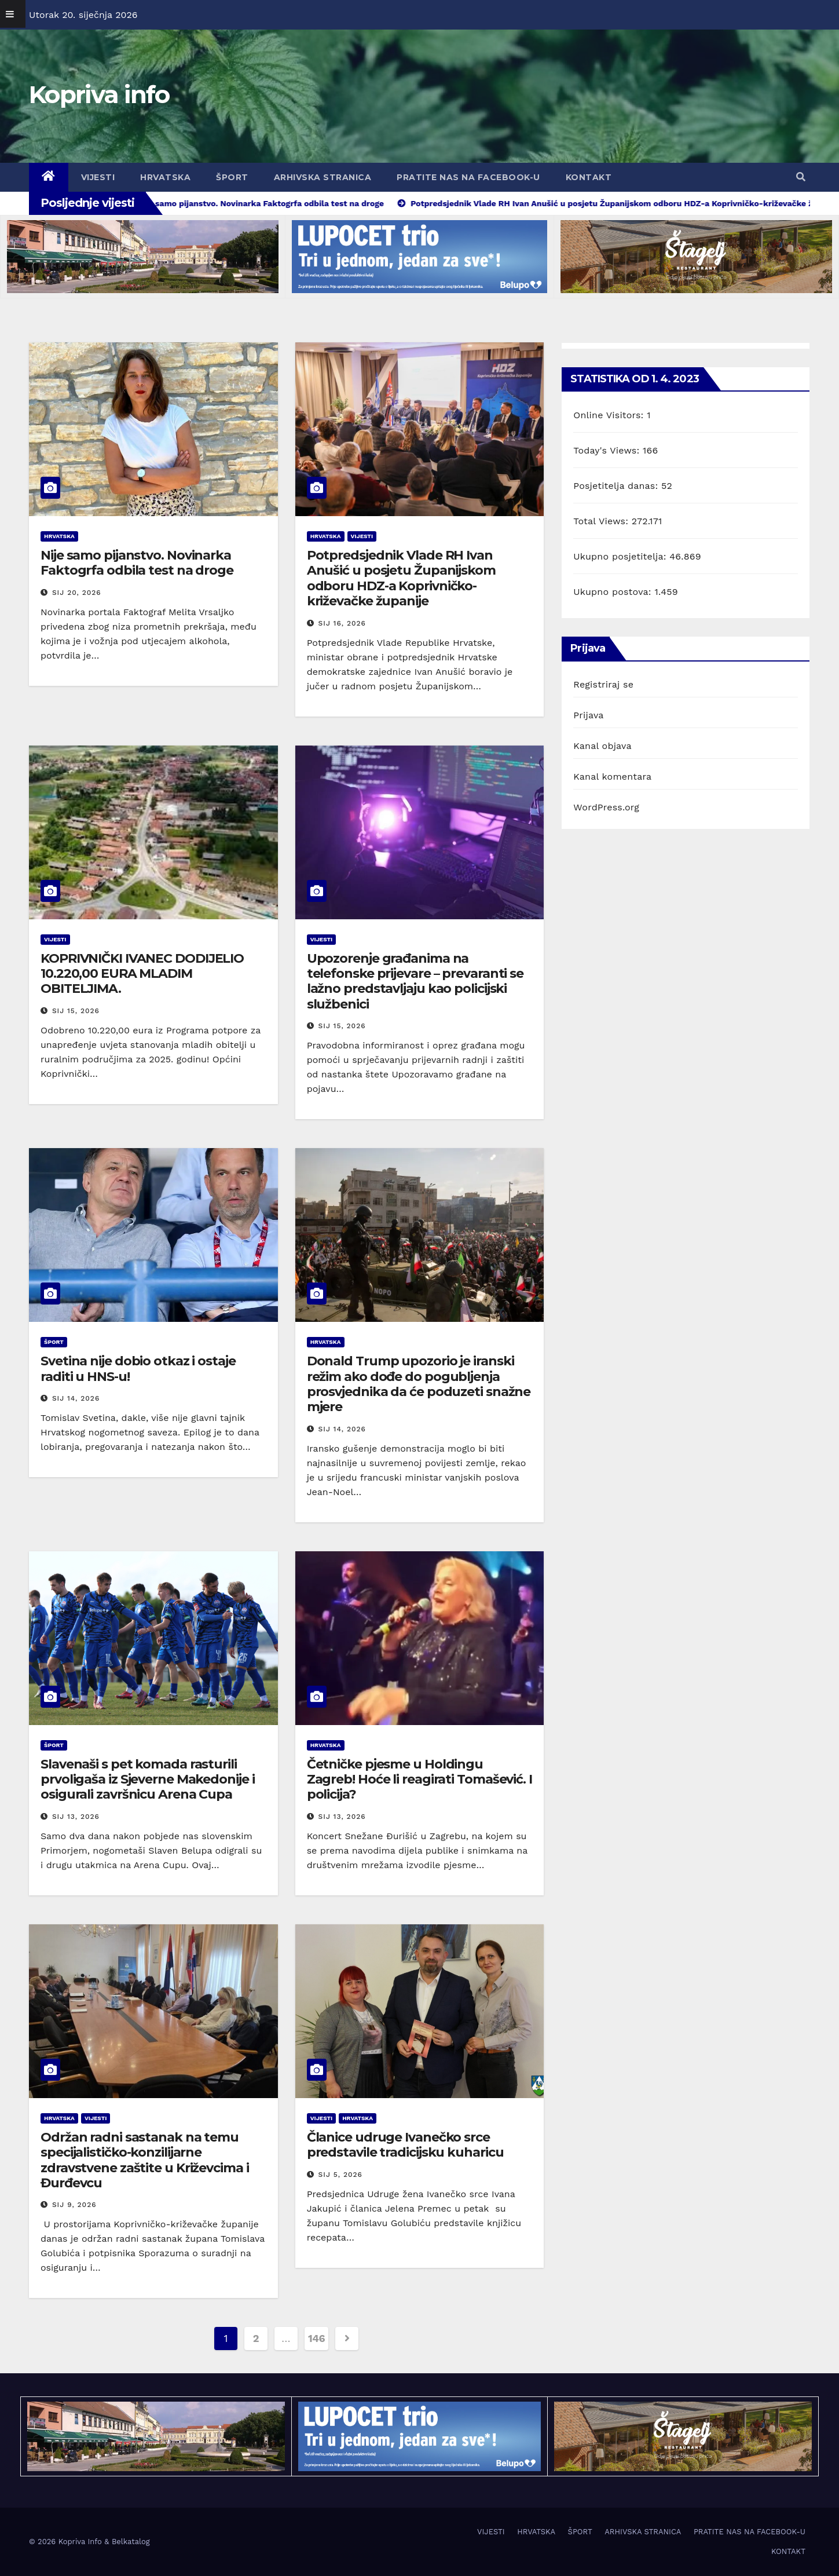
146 (316, 2338)
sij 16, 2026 (342, 623)
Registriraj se (603, 684)
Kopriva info (99, 94)
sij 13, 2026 (76, 1817)
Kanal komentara (612, 776)
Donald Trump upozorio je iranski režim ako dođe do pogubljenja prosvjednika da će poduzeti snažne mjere (419, 1384)
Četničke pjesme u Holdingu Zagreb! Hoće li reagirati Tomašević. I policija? (419, 1779)
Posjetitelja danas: (617, 485)
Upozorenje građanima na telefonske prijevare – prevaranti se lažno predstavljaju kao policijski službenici (415, 981)
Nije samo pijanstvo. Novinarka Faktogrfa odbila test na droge (137, 562)
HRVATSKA (165, 177)
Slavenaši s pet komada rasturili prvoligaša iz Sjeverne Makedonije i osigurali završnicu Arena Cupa (148, 1779)
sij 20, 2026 (76, 593)
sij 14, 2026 (76, 1398)
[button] (800, 176)
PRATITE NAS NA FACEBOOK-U (468, 177)
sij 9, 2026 (74, 2205)
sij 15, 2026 (76, 1011)
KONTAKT (589, 177)
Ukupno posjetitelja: (621, 556)
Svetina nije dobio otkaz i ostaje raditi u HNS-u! (138, 1368)
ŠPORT (232, 177)
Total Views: (602, 521)
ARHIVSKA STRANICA (323, 177)
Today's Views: (608, 450)
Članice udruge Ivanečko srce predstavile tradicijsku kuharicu (405, 2144)
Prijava (588, 715)
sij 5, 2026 (340, 2175)
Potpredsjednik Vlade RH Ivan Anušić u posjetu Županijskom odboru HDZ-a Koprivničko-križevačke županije (401, 578)
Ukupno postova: (613, 591)
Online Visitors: (610, 415)
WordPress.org (606, 807)
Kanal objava (602, 745)
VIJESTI (98, 177)
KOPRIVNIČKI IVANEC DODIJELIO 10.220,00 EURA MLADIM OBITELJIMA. (142, 974)
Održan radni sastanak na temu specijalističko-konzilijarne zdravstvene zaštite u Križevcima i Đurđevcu (145, 2160)
